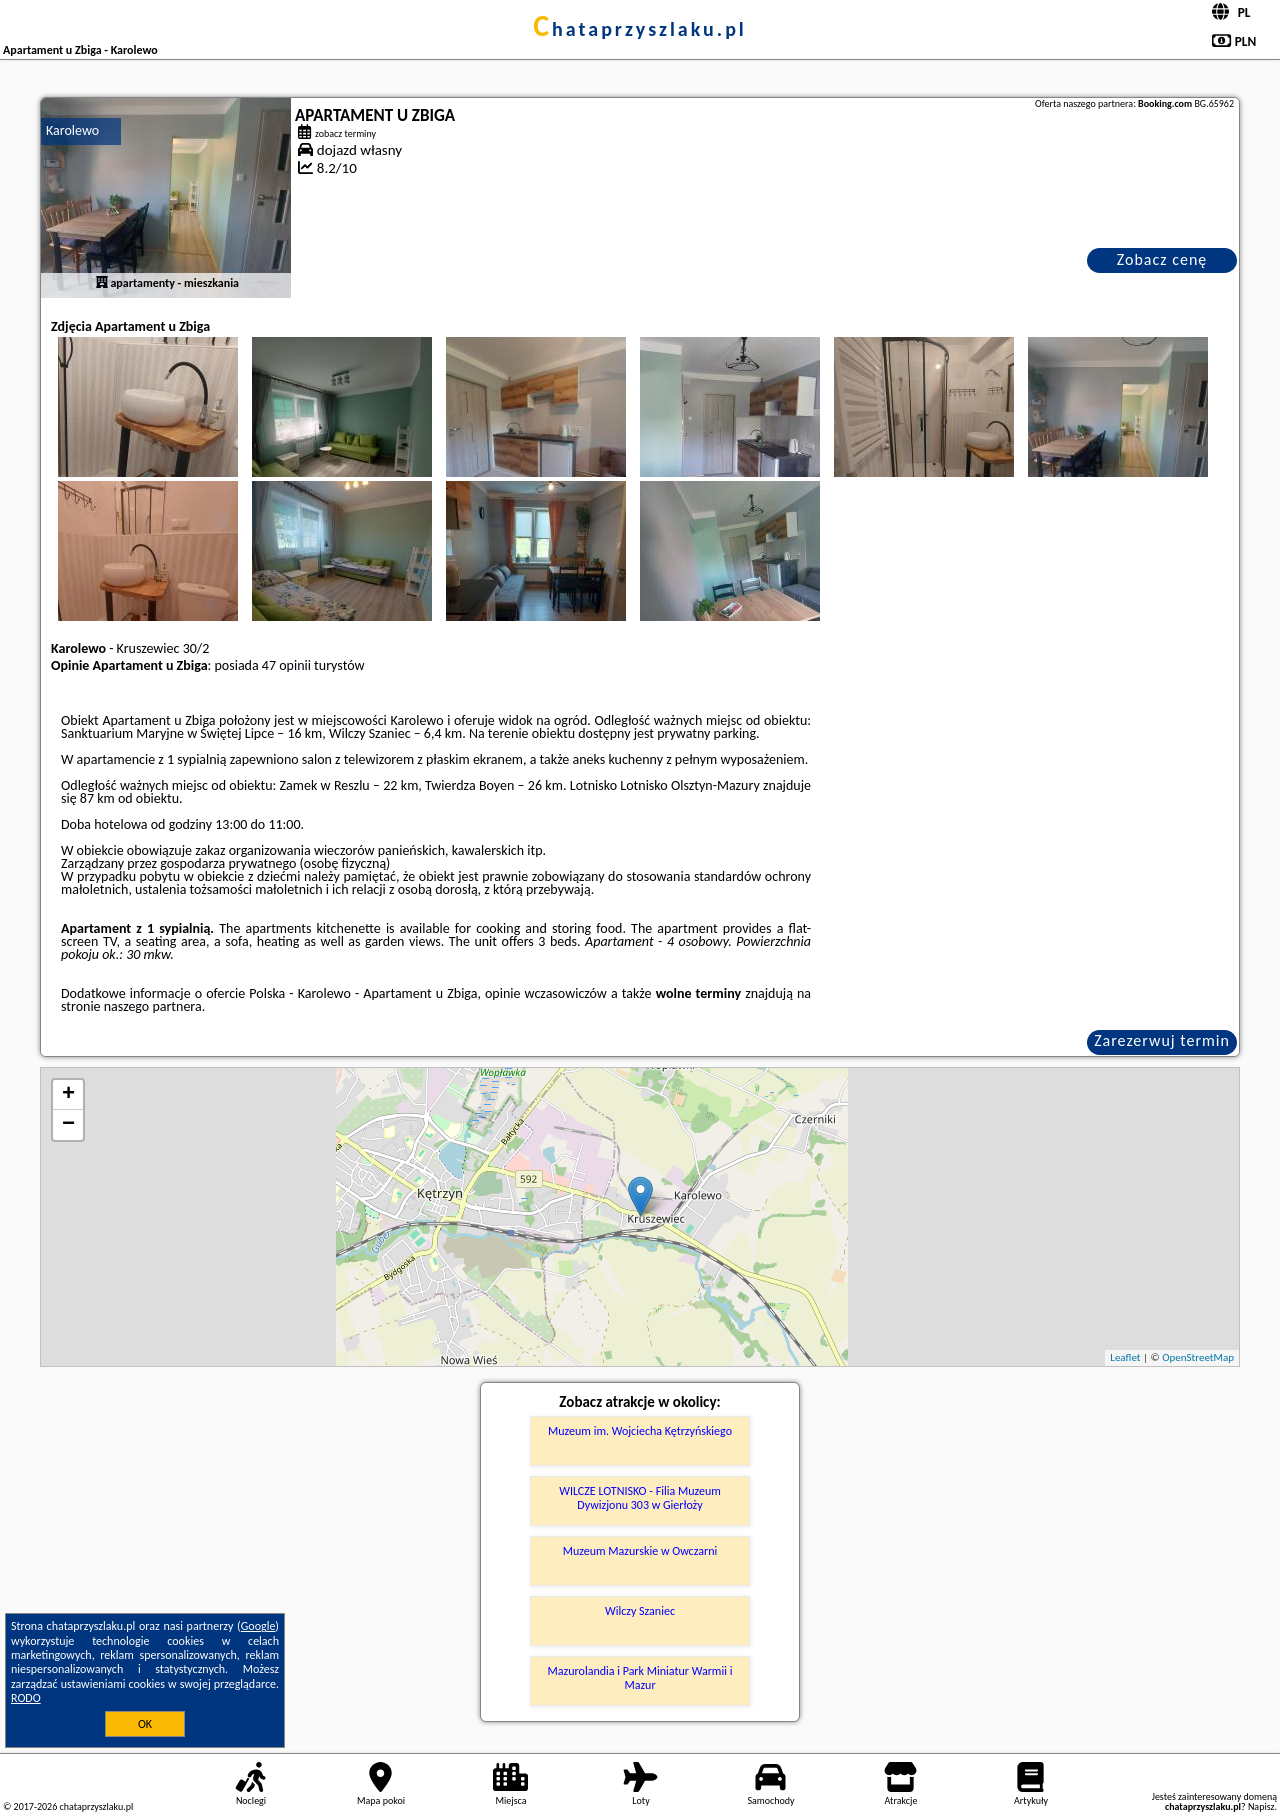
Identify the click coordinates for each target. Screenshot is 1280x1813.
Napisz (1261, 1806)
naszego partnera (153, 1006)
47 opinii (286, 665)
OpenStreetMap (1198, 1357)
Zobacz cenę (1162, 259)
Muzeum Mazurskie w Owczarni (640, 1551)
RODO (26, 1698)
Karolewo (72, 130)
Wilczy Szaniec (640, 1611)
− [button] (68, 1125)
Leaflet (1125, 1357)
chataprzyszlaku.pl (640, 29)
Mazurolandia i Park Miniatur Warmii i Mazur (640, 1678)
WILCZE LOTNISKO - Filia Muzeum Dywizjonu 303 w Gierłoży (640, 1498)
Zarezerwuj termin (1162, 1040)
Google (258, 1626)
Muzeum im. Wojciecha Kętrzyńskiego (640, 1431)
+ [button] (68, 1095)
